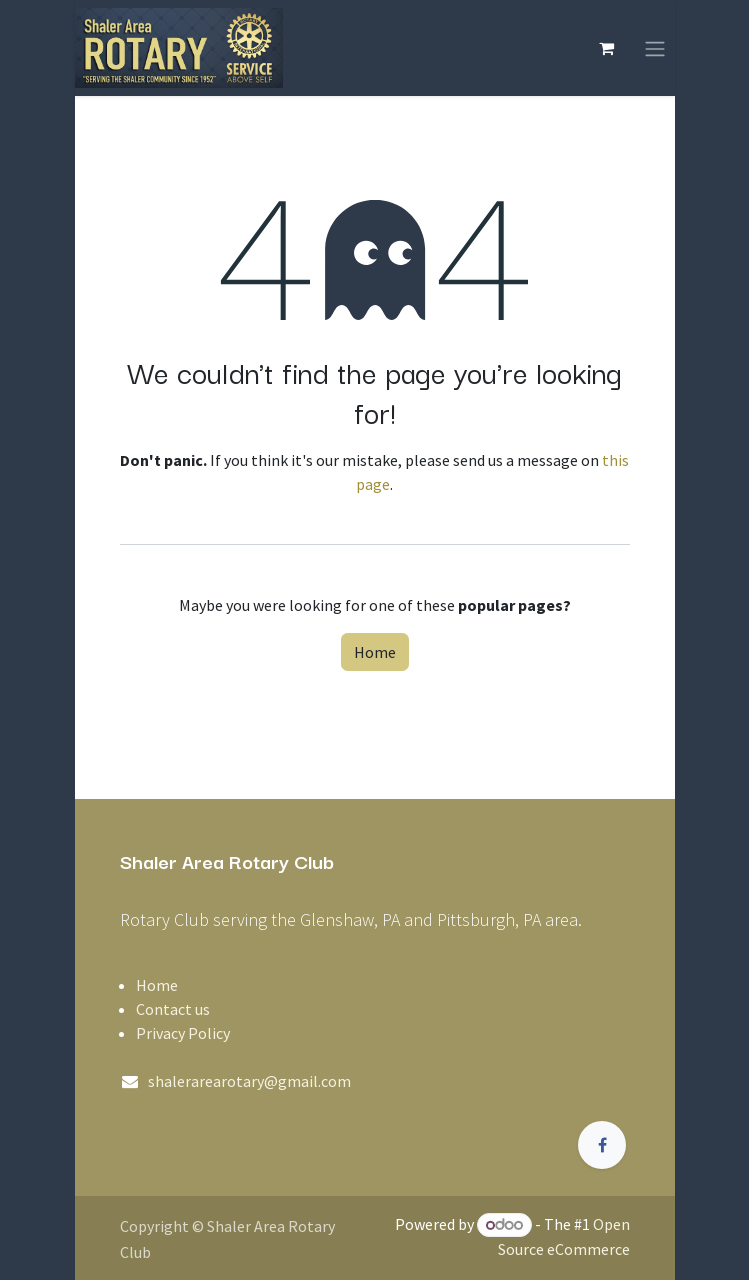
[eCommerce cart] (607, 48)
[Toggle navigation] (655, 48)
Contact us (173, 1009)
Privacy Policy (183, 1033)
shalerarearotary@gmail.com (249, 1081)
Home (375, 652)
